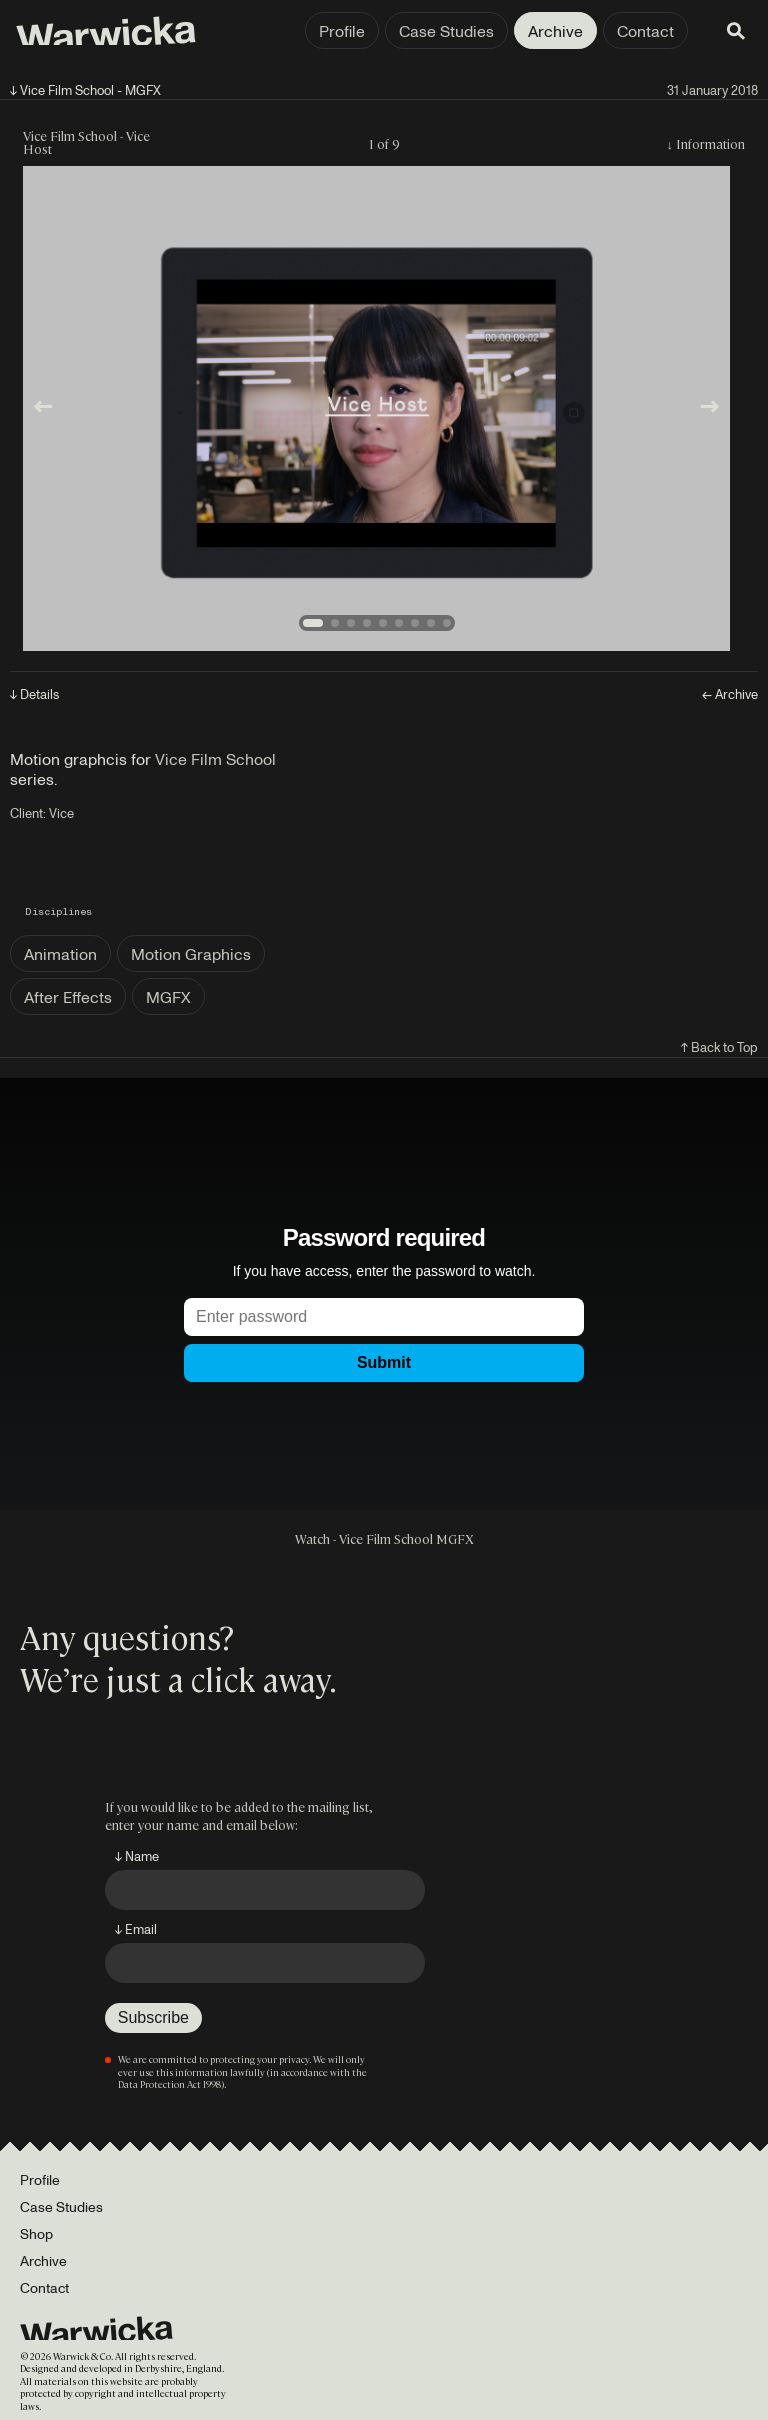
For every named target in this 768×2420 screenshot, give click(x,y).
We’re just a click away (174, 1678)
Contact (645, 31)
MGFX (168, 997)
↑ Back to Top (719, 1047)
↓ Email (136, 1929)
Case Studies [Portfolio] (61, 2206)
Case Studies (446, 31)
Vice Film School (215, 759)
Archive (555, 31)
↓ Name (137, 1856)
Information (710, 143)
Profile (342, 31)
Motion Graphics (191, 954)
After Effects (68, 997)
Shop (36, 2233)
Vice (61, 813)
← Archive (730, 694)
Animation (60, 954)
